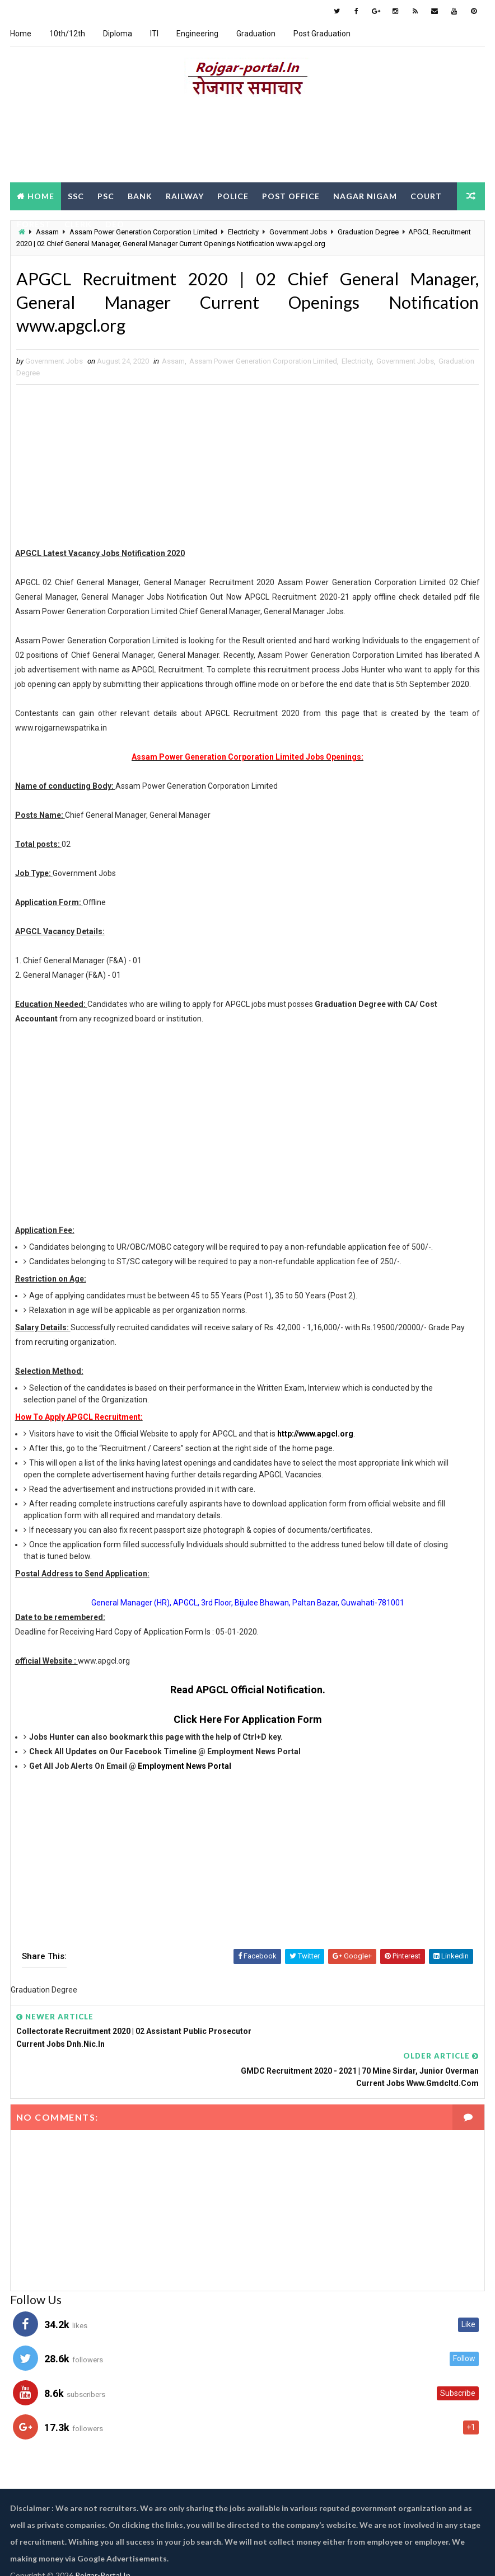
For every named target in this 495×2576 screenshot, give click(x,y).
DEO (114, 223)
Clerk (78, 223)
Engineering (197, 33)
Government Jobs (405, 364)
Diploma (117, 33)
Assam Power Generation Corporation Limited (263, 364)
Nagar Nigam (365, 195)
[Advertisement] (247, 142)
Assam (173, 364)
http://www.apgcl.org (315, 1437)
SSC (76, 195)
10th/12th (67, 33)
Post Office (291, 195)
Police (233, 195)
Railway (185, 195)
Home (20, 33)
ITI (154, 33)
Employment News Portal (184, 1769)
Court (426, 195)
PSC (105, 195)
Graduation (255, 33)
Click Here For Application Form (248, 1723)
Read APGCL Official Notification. (247, 1693)
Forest (34, 223)
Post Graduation (322, 33)
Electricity (357, 364)
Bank (140, 195)
